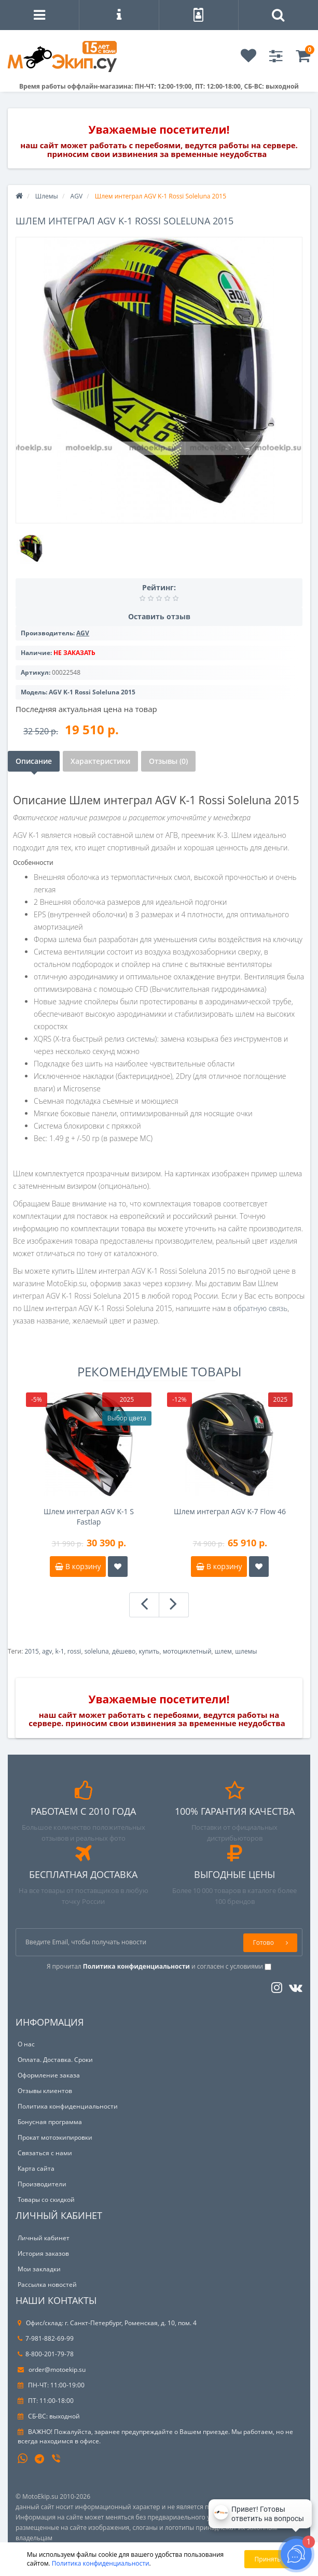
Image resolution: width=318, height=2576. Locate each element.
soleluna (97, 1651)
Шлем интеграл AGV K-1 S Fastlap (89, 1516)
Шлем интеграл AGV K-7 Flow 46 (230, 1511)
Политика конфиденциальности (68, 2106)
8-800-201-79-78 (46, 2354)
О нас (26, 2044)
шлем (223, 1651)
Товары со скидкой (46, 2199)
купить (149, 1651)
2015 (31, 1651)
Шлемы (46, 196)
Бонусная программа (50, 2121)
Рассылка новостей (47, 2284)
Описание (34, 761)
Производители (42, 2184)
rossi (74, 1651)
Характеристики (100, 761)
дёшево (123, 1651)
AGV (76, 196)
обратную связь (260, 1308)
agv (47, 1651)
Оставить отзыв (159, 616)
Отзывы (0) (168, 761)
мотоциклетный (187, 1651)
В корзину (78, 1566)
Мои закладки (39, 2269)
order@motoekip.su (52, 2369)
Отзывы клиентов (45, 2090)
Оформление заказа (49, 2075)
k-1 (60, 1651)
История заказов (43, 2253)
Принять (268, 2559)
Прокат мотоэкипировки (55, 2137)
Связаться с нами (45, 2152)
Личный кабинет (44, 2237)
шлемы (246, 1651)
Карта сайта (36, 2168)
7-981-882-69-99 (46, 2338)
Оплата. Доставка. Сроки (55, 2059)
